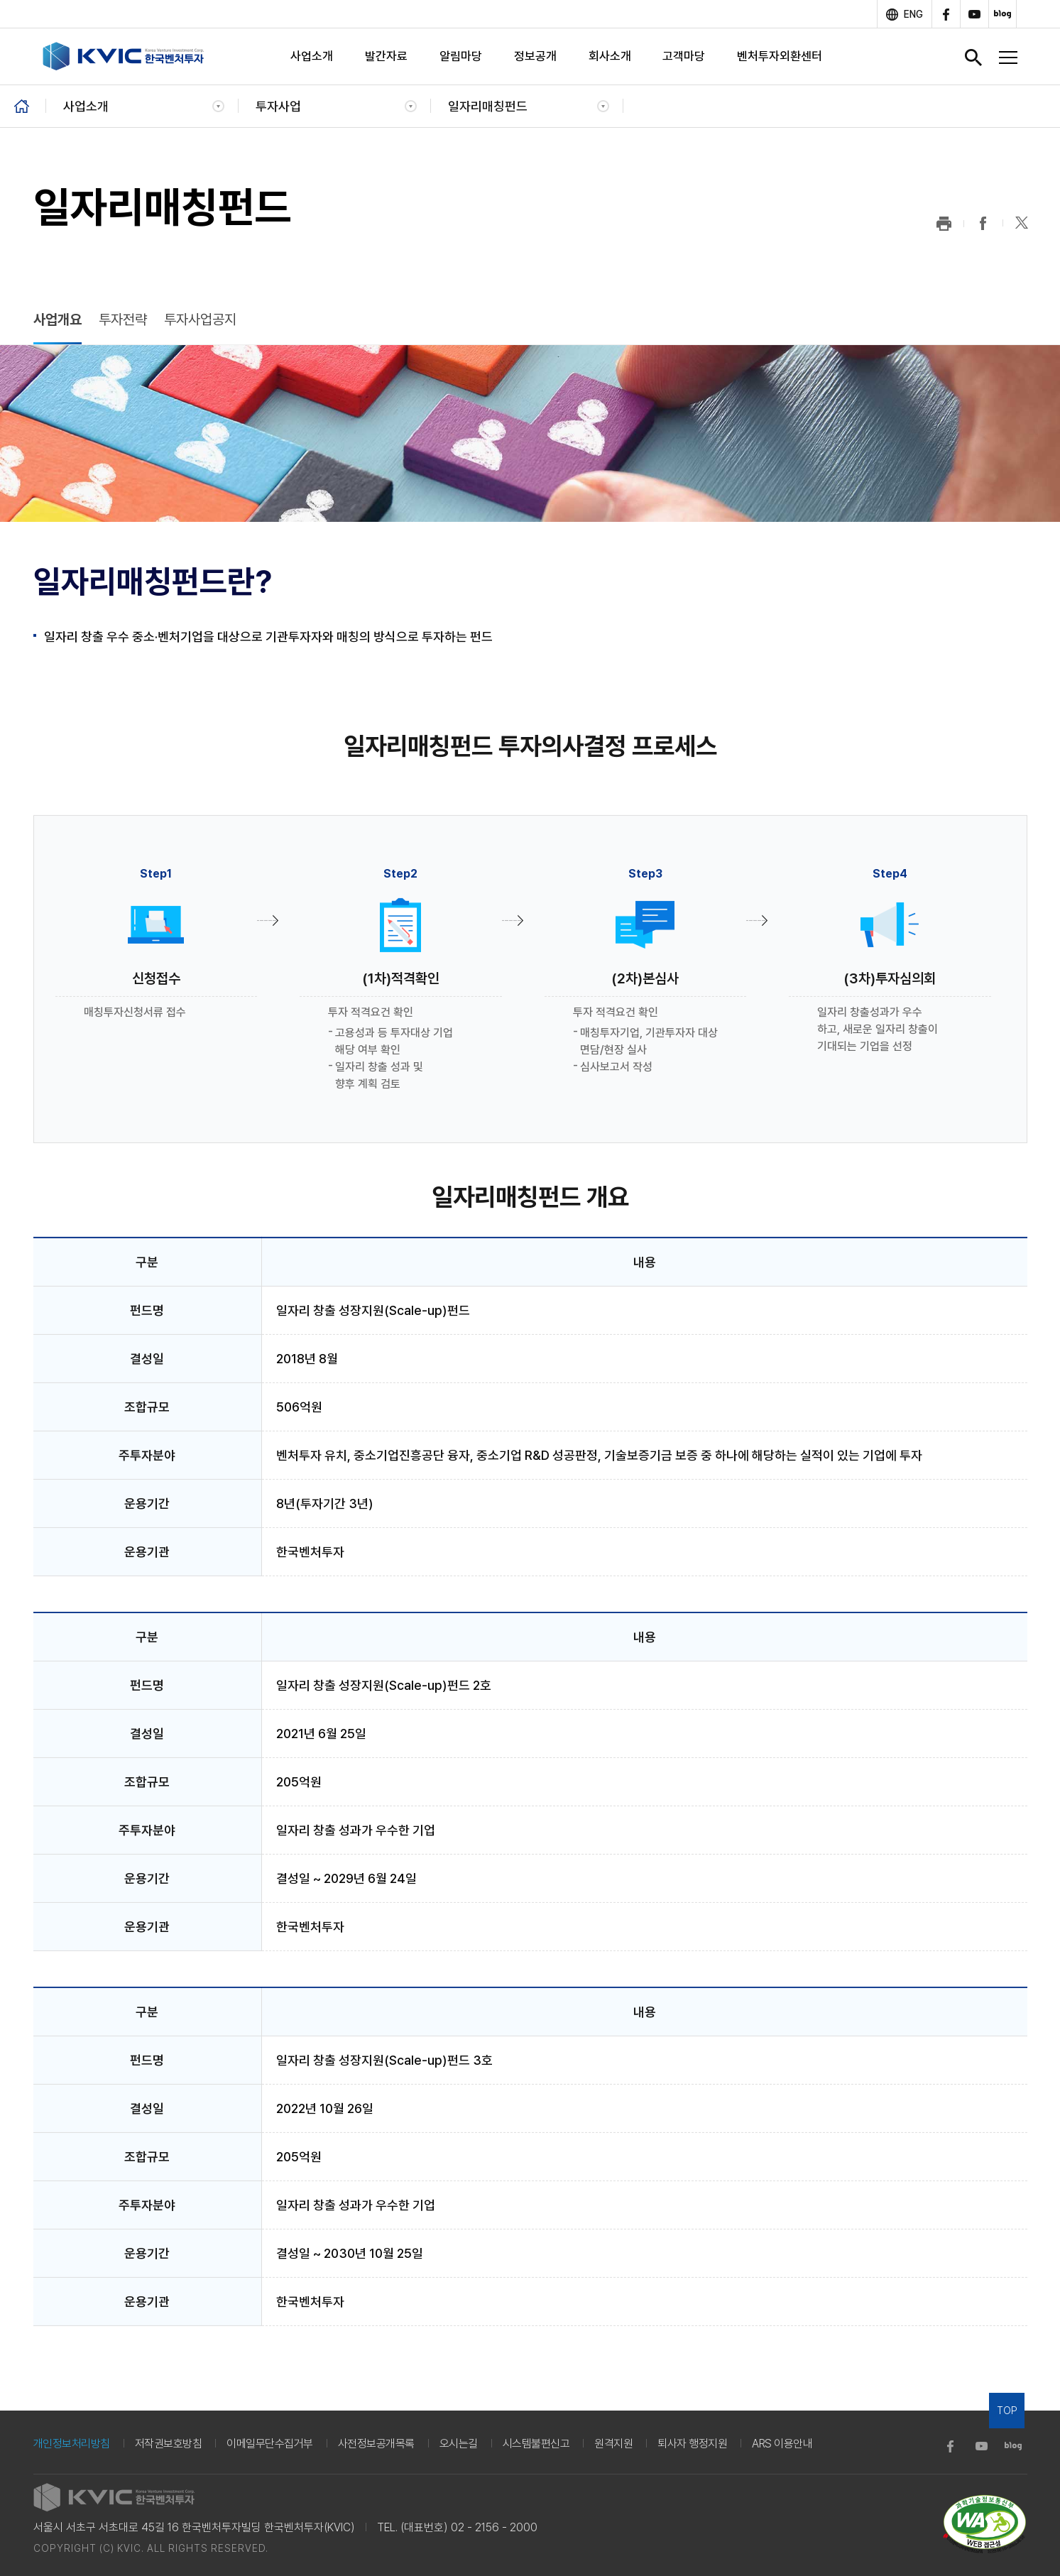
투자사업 (278, 106)
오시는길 (458, 2444)
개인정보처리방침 (71, 2444)
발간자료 (386, 56)
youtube (974, 14)
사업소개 (311, 56)
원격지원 (613, 2444)
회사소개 (610, 56)
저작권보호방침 (168, 2444)
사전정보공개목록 (376, 2444)
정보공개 (535, 56)
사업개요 (57, 319)
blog (1002, 14)
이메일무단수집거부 (269, 2444)
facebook (945, 14)
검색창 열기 (973, 57)
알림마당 (460, 56)
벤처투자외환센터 (779, 56)
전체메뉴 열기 (1008, 57)
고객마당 (683, 56)
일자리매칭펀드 (488, 106)
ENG (913, 14)
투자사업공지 (200, 319)
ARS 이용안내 (782, 2444)
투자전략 (123, 319)
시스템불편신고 (536, 2444)
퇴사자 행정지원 (692, 2444)
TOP (1007, 2410)
